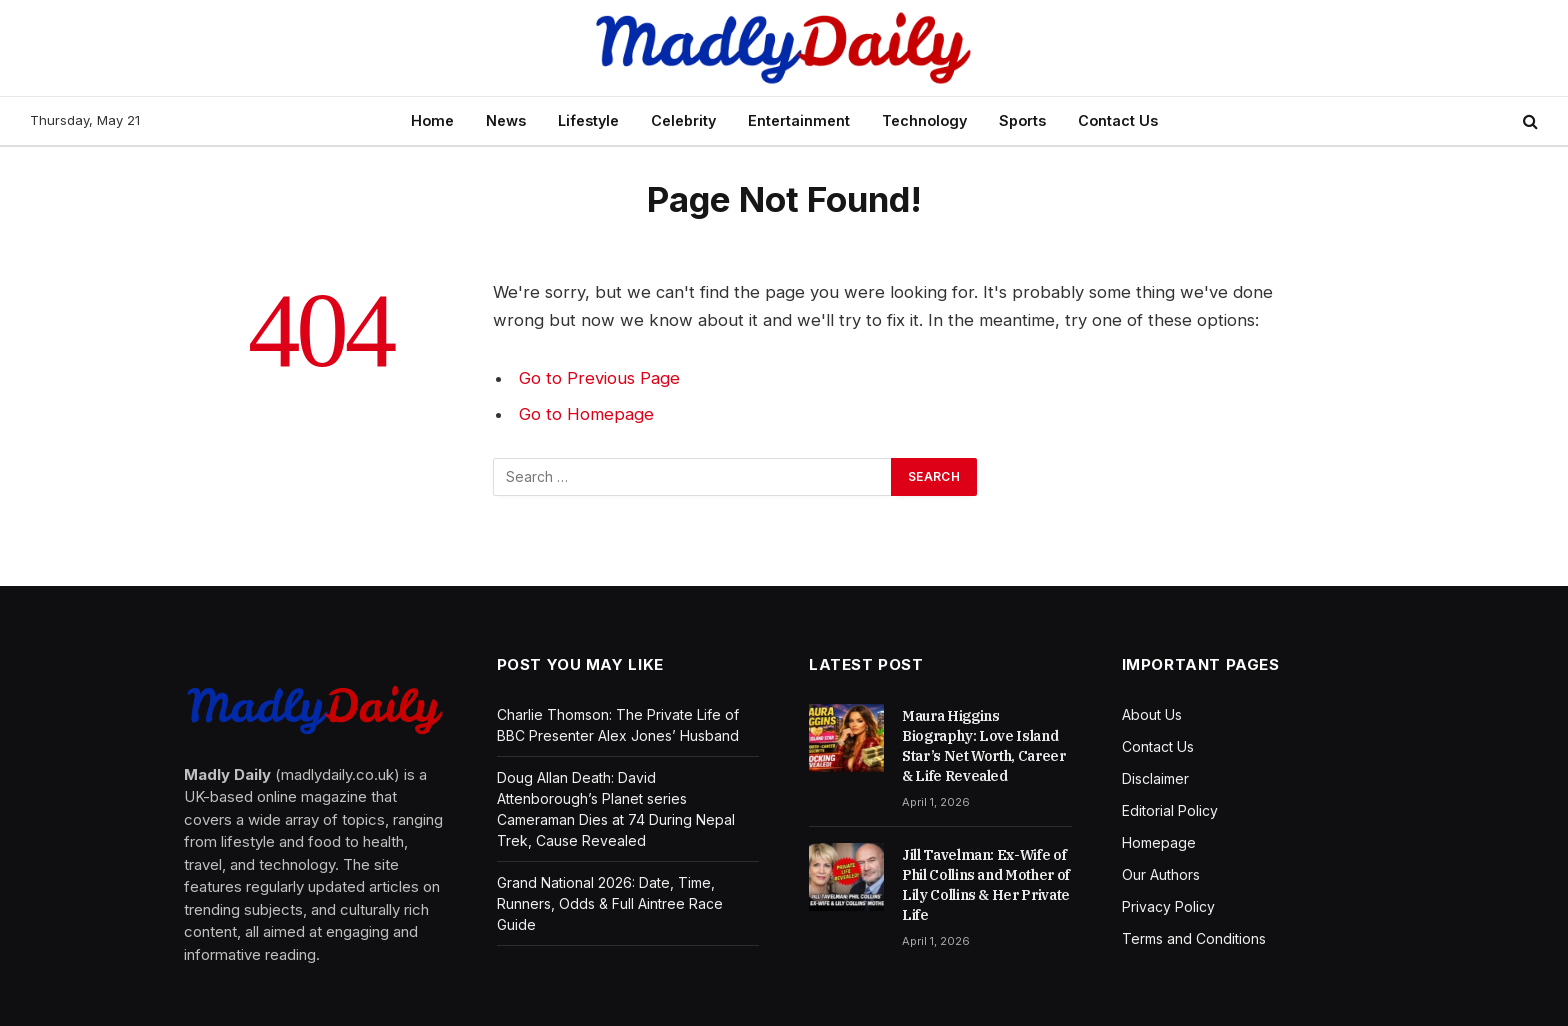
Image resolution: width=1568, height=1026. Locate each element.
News (506, 120)
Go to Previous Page (599, 378)
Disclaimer (1155, 778)
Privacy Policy (1168, 906)
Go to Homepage (586, 414)
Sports (1022, 120)
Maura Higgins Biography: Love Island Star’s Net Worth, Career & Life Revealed (984, 746)
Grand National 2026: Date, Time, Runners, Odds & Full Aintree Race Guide (610, 903)
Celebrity (683, 120)
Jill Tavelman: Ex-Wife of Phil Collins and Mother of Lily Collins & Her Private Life (986, 885)
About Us (1152, 714)
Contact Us (1118, 120)
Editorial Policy (1170, 810)
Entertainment (799, 120)
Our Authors (1161, 874)
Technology (924, 120)
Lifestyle (588, 120)
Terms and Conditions (1194, 938)
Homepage (1159, 842)
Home (432, 120)
